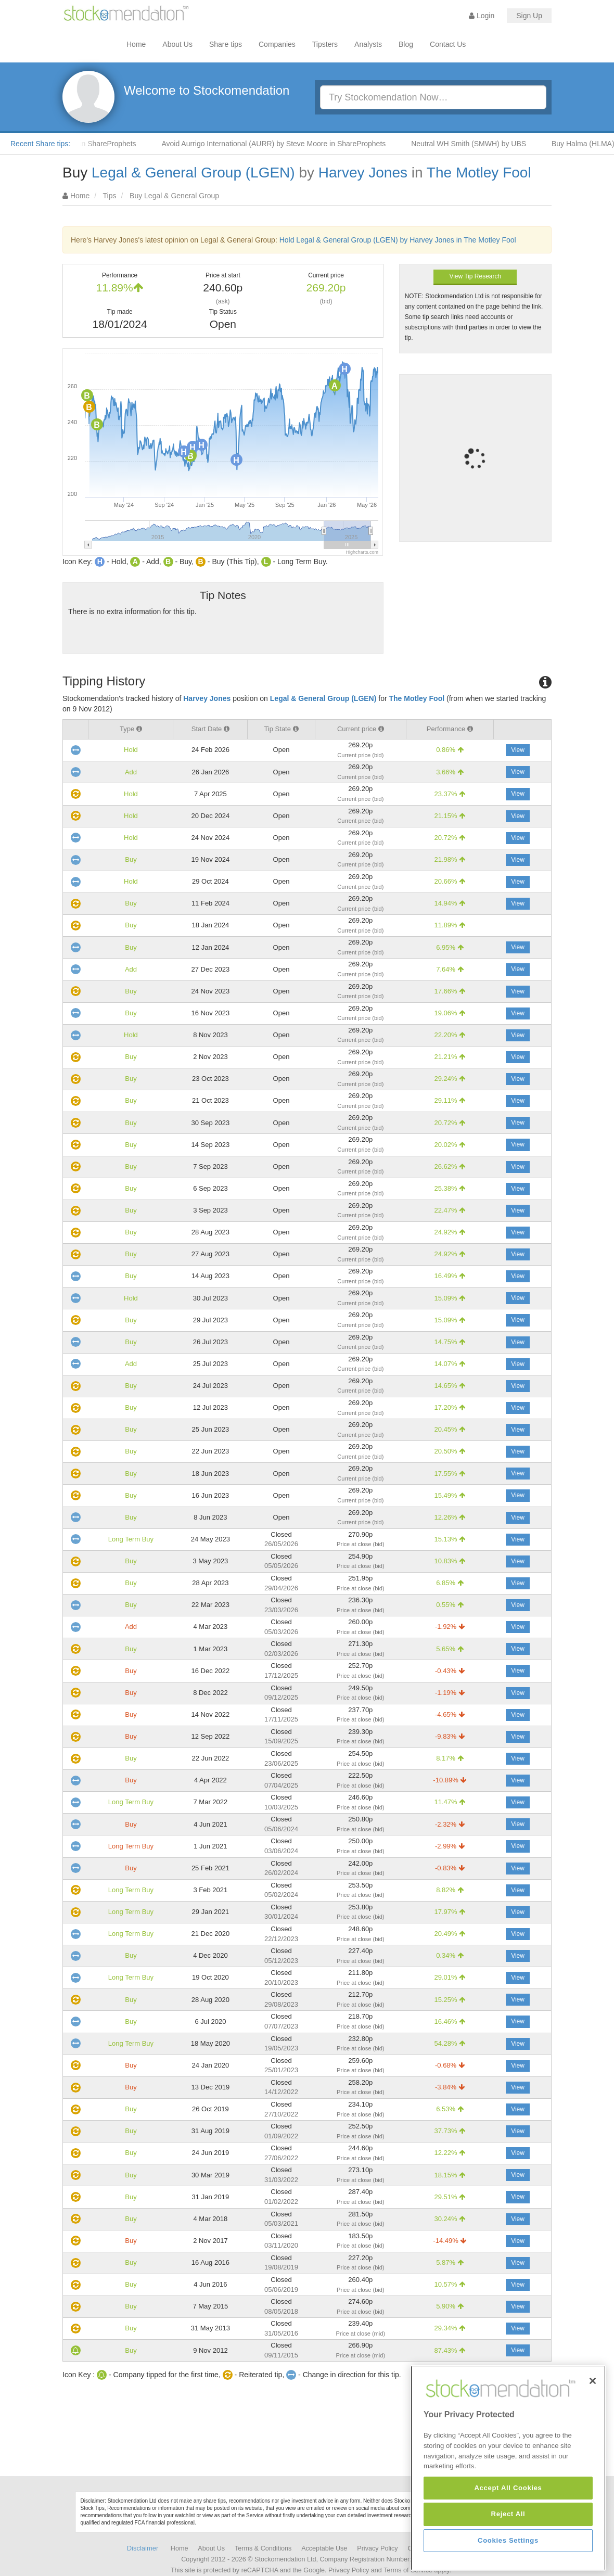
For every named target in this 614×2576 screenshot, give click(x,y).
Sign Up (529, 15)
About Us (177, 44)
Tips (110, 196)
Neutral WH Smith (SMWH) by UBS (493, 143)
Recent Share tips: (40, 143)
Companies (277, 44)
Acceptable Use (324, 2548)
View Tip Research (475, 276)
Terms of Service (407, 2570)
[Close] (592, 2453)
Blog (406, 44)
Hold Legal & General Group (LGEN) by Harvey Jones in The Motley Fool (397, 240)
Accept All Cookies (508, 2560)
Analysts (368, 44)
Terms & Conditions (263, 2548)
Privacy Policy (377, 2548)
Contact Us (448, 44)
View (518, 750)
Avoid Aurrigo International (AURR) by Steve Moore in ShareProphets (298, 143)
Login (481, 15)
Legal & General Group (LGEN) (193, 172)
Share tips (225, 44)
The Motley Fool (479, 172)
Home (136, 44)
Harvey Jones (362, 172)
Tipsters (325, 44)
